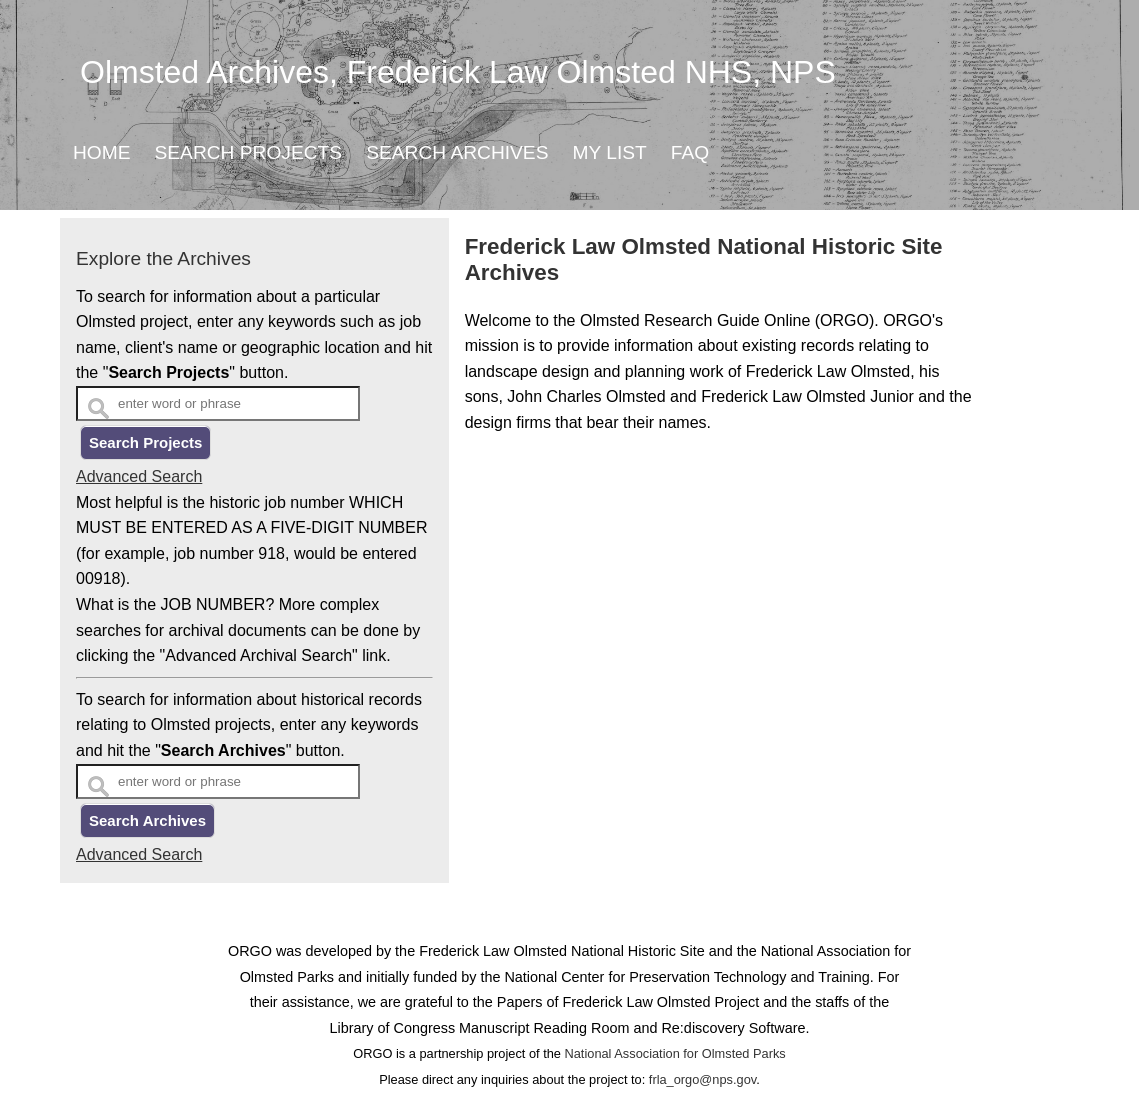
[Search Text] (218, 403)
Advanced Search (139, 476)
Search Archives (457, 152)
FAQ (690, 152)
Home (102, 152)
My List (609, 152)
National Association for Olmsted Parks (675, 1053)
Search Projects (249, 152)
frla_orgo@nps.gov (702, 1079)
